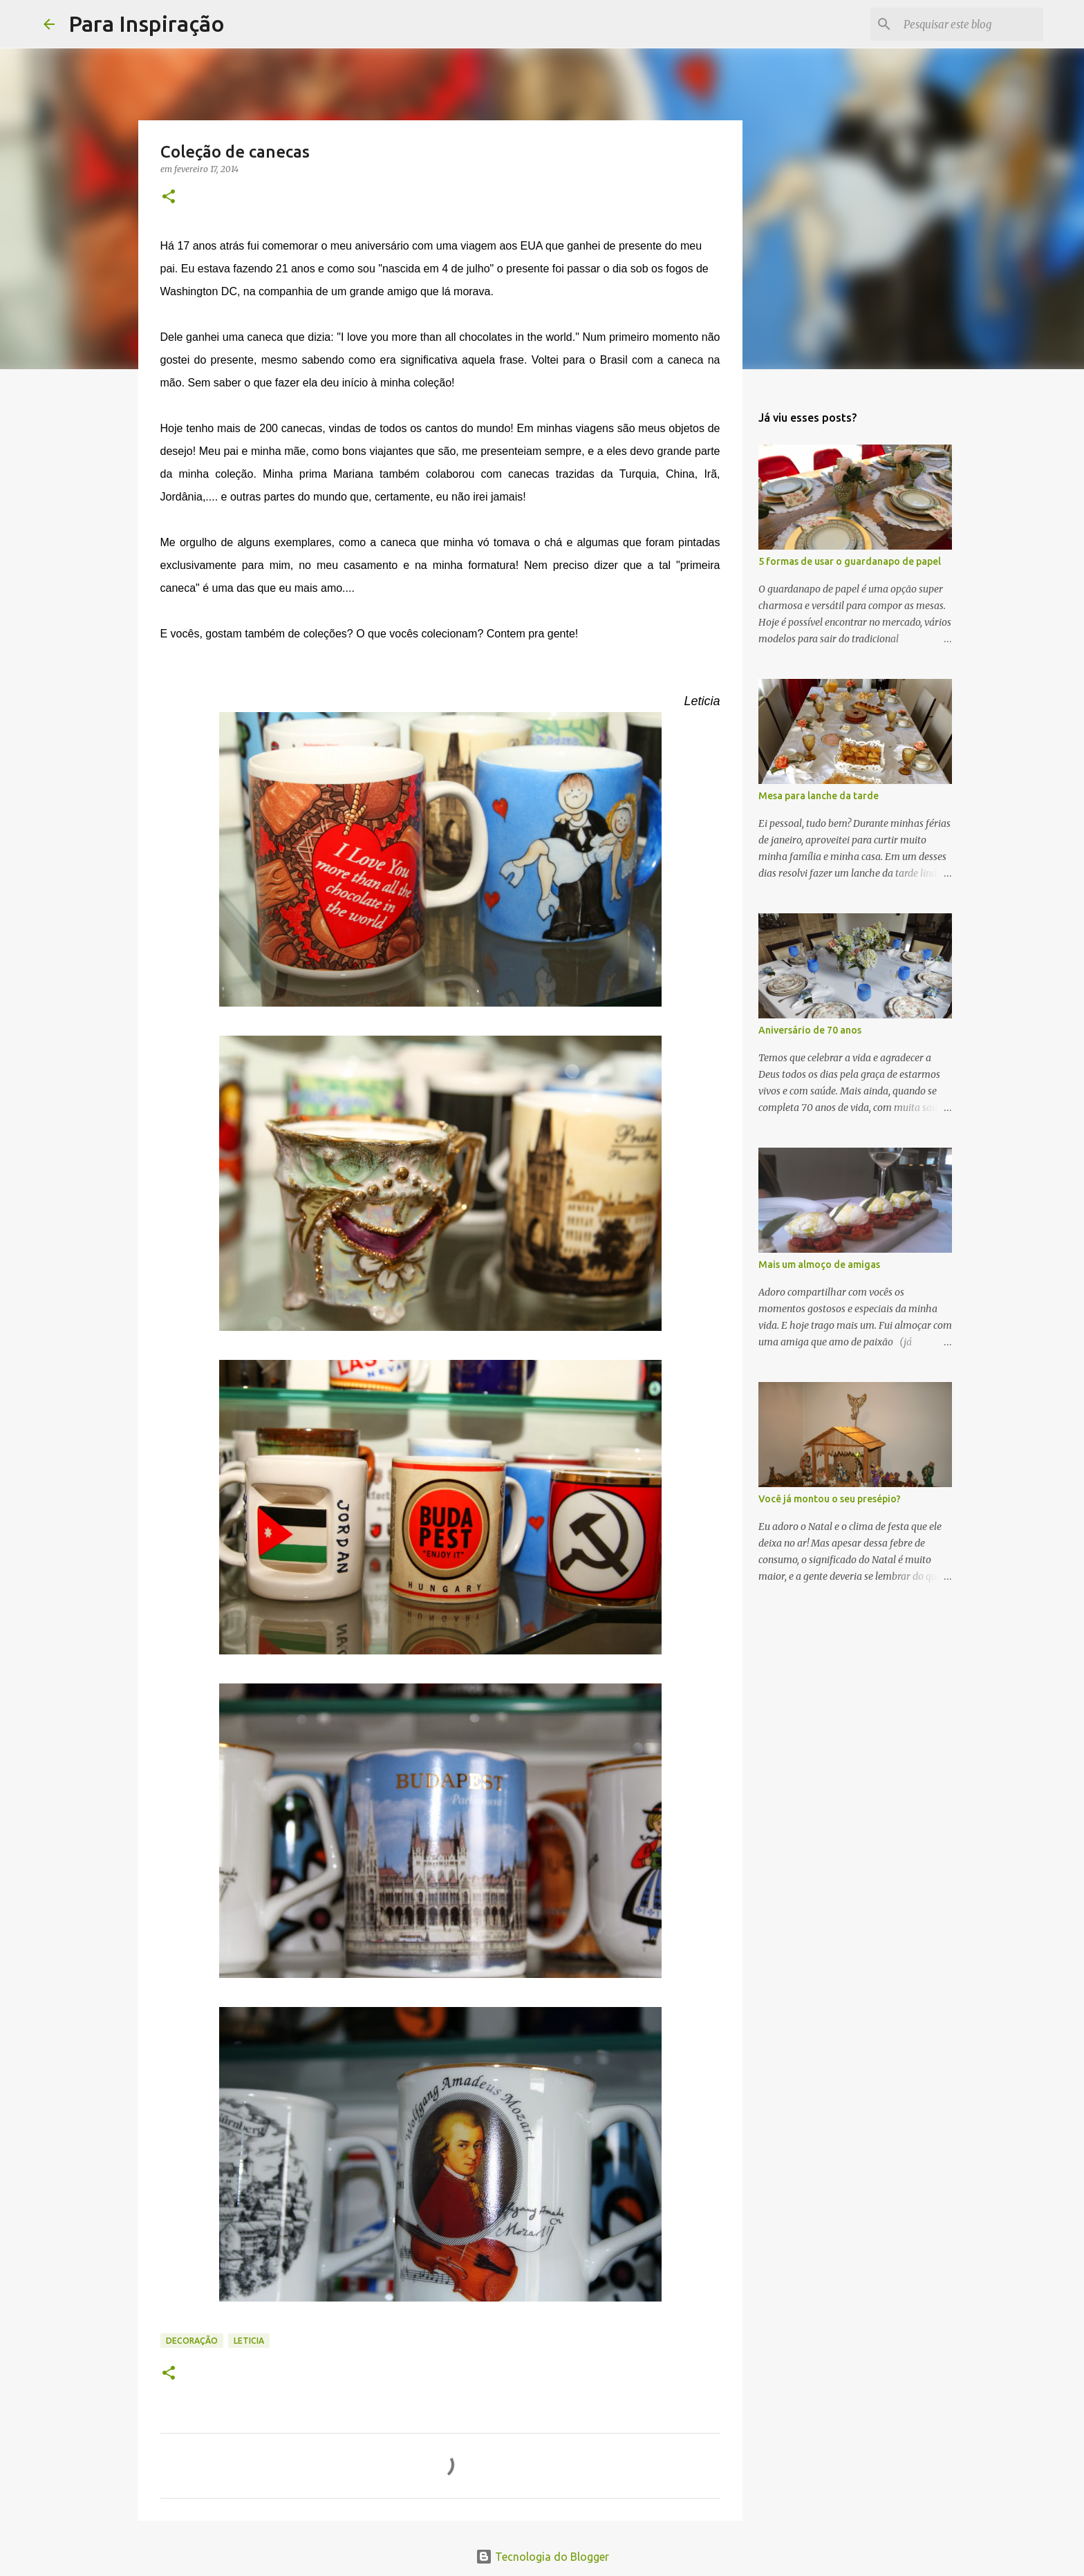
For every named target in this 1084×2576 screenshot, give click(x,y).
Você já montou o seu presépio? (829, 1498)
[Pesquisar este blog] (970, 24)
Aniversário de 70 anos (809, 1030)
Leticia (249, 2340)
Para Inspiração (146, 23)
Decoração (192, 2340)
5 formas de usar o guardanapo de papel (849, 561)
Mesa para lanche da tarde (818, 795)
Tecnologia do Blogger (542, 2556)
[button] (168, 197)
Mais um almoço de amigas (819, 1264)
